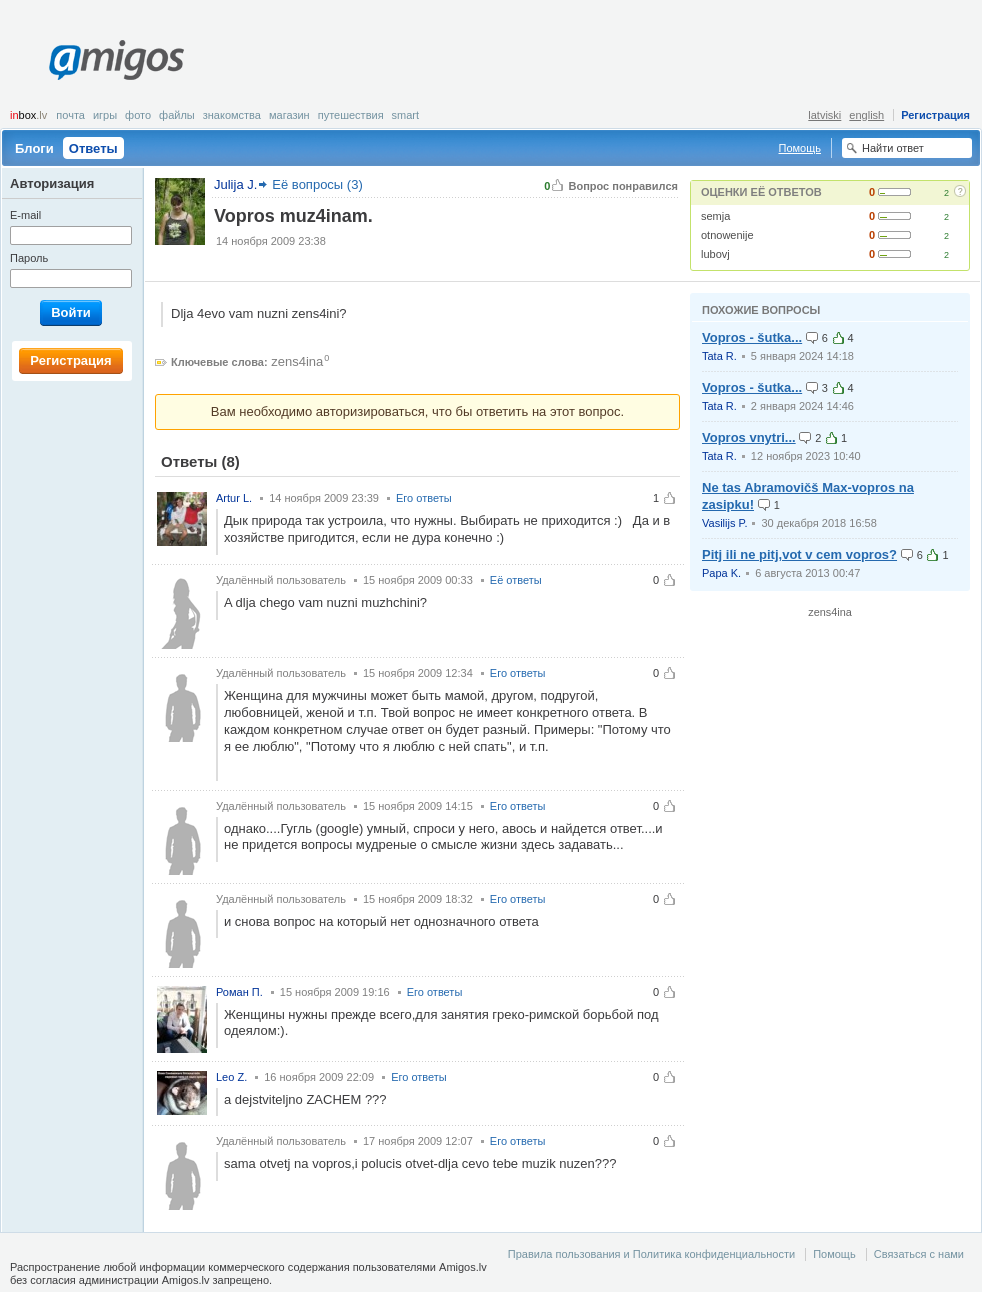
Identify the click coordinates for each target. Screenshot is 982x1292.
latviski (824, 115)
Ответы (93, 148)
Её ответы (516, 580)
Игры (105, 115)
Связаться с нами (919, 1254)
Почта (70, 115)
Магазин (289, 115)
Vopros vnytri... (749, 437)
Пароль (29, 258)
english (866, 115)
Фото (138, 115)
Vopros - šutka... (752, 337)
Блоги (34, 148)
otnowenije (727, 235)
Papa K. (721, 573)
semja (715, 216)
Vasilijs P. (724, 523)
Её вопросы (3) (317, 184)
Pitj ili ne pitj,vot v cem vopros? (799, 554)
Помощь (800, 148)
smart (406, 115)
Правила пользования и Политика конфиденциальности (651, 1254)
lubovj (715, 254)
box (28, 115)
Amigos (116, 60)
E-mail (25, 215)
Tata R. (719, 356)
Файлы (177, 115)
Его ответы (424, 498)
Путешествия (351, 115)
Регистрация (935, 115)
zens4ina (297, 361)
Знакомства (232, 115)
